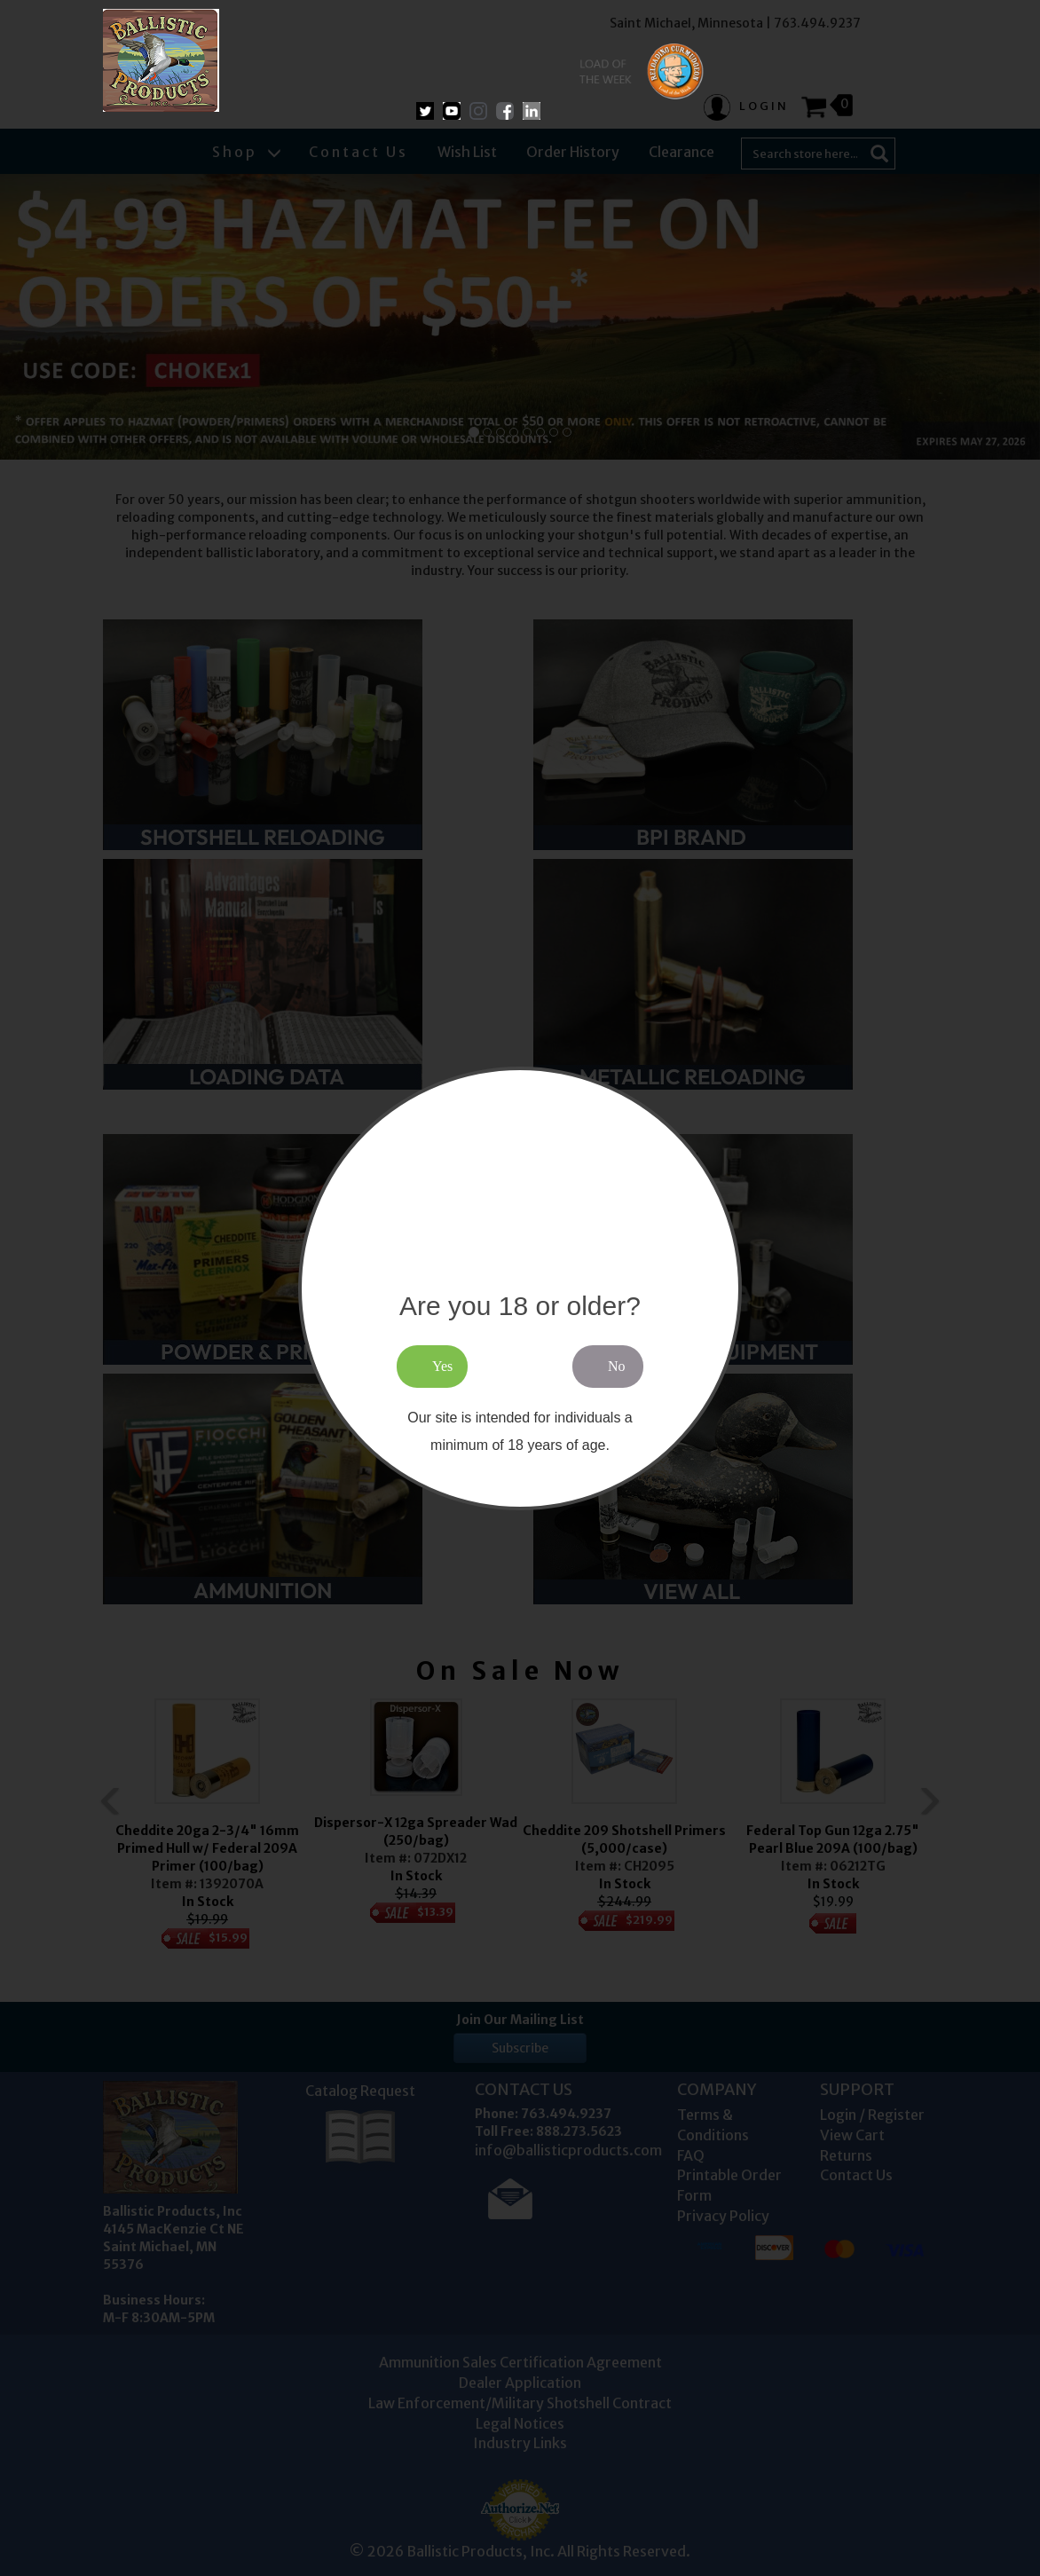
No (617, 1366)
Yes (442, 1366)
